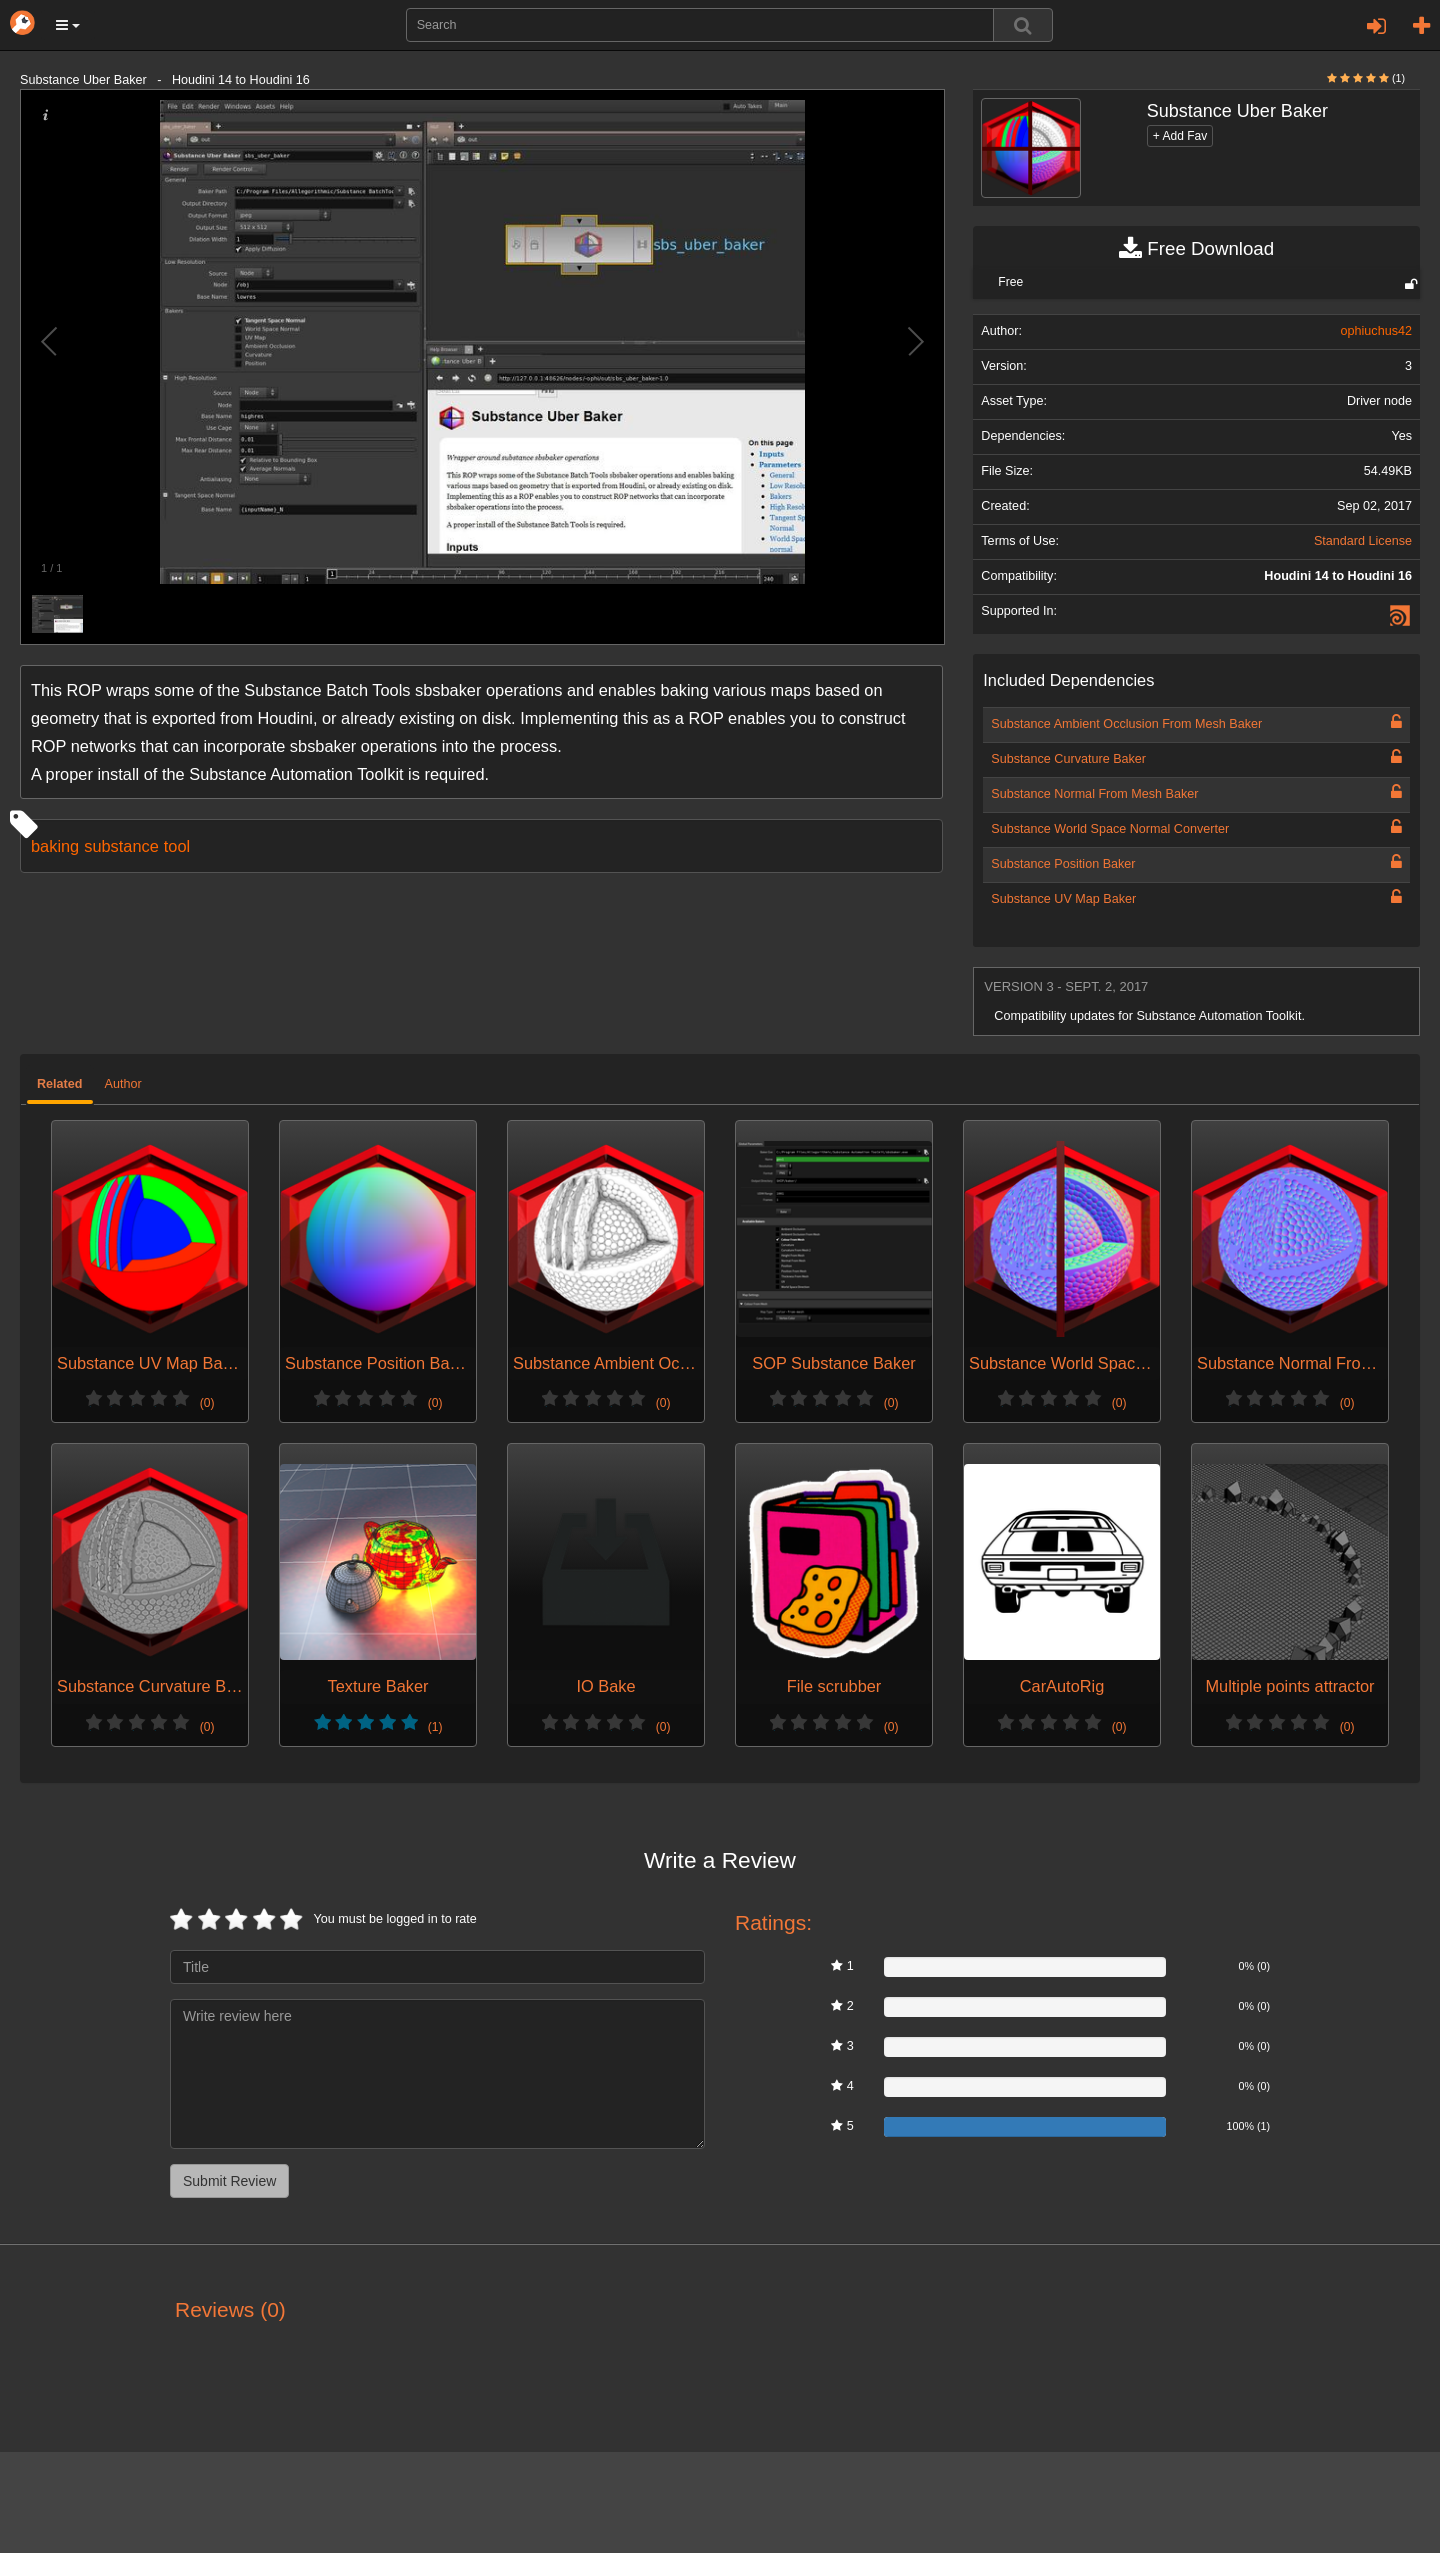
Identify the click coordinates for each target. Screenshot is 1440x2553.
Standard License (1363, 541)
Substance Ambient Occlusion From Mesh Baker (1126, 724)
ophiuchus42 (1376, 331)
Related (60, 1084)
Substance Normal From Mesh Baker (1094, 794)
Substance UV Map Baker (1063, 899)
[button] (68, 25)
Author (123, 1084)
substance (121, 846)
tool (177, 846)
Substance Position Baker (1063, 864)
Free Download (1196, 249)
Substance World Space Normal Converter (1110, 829)
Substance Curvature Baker (1068, 759)
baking (55, 846)
